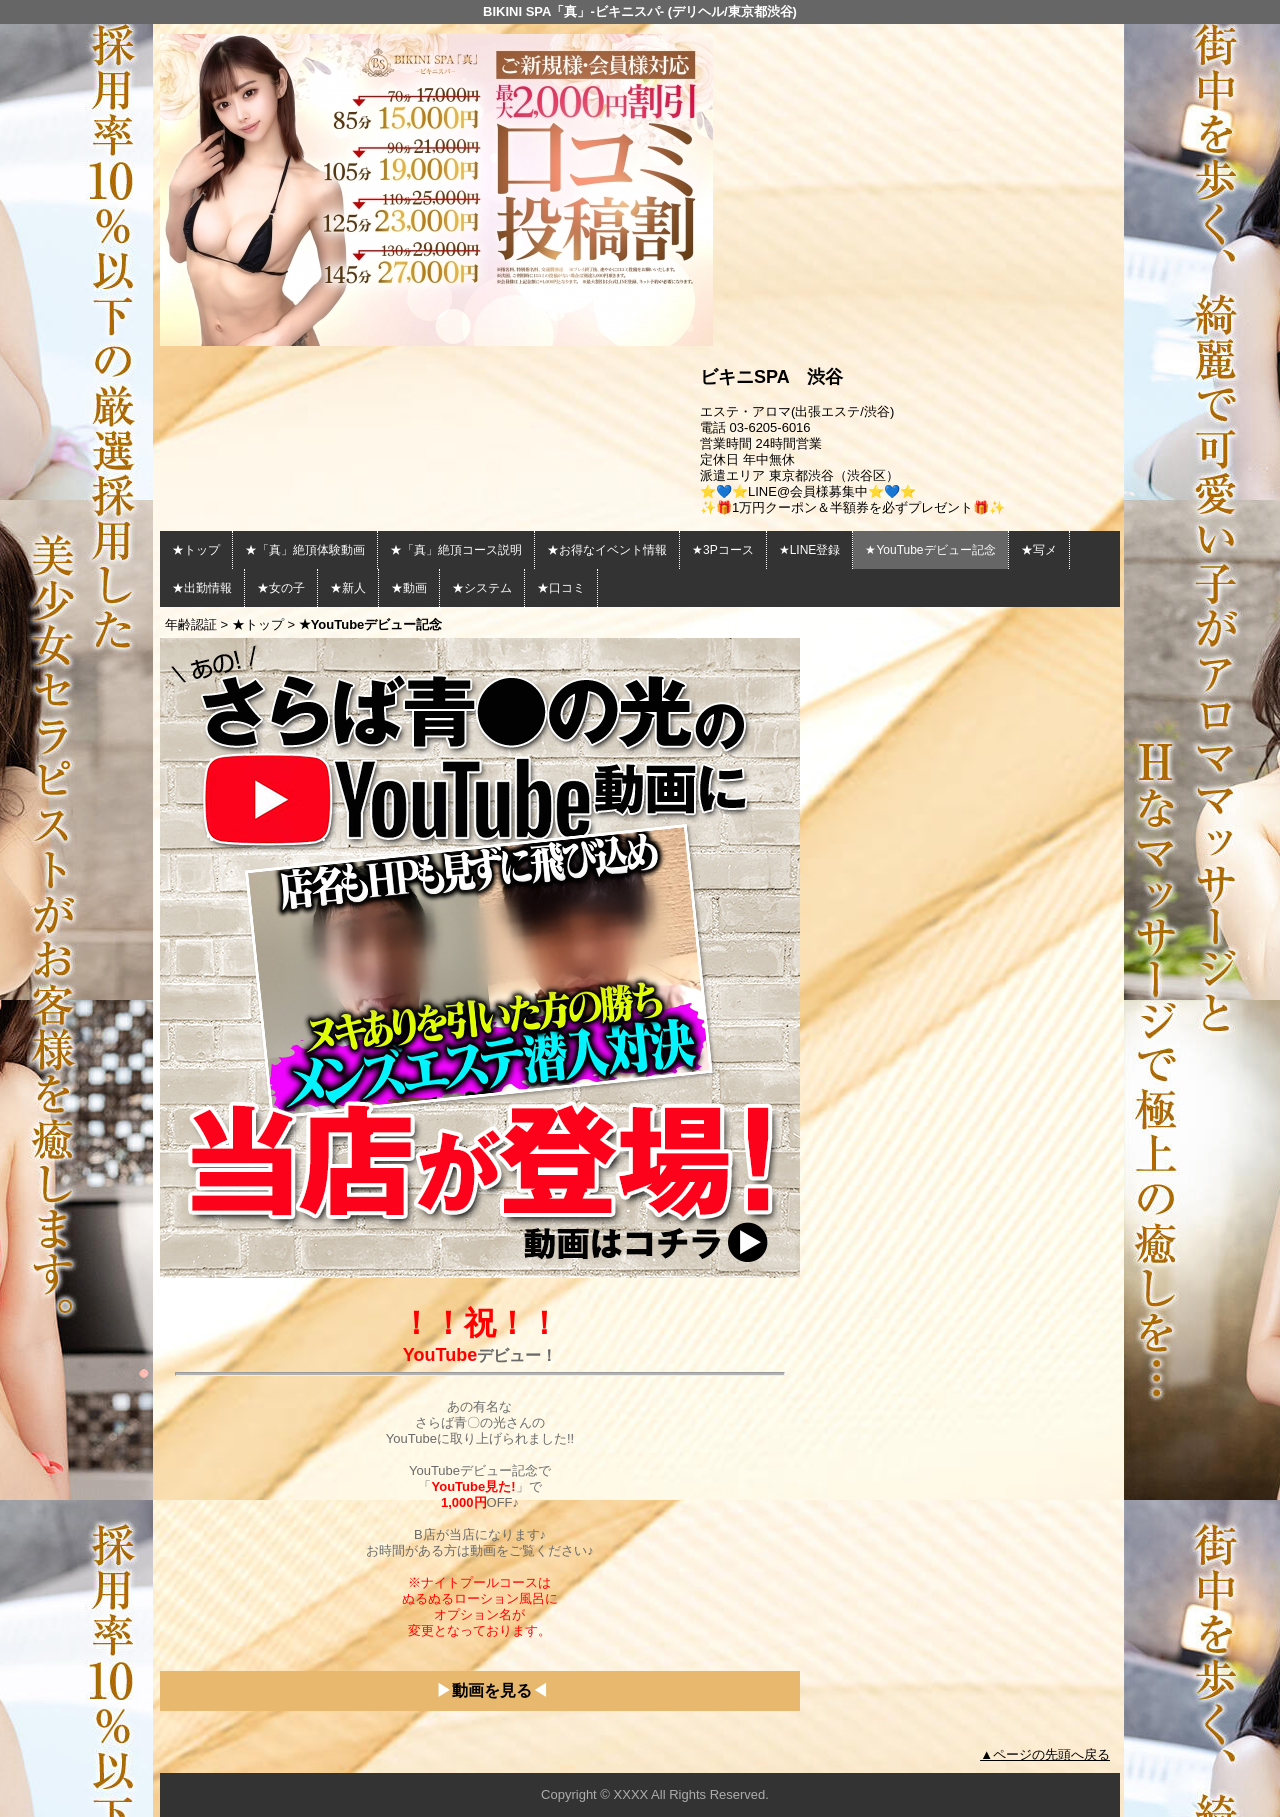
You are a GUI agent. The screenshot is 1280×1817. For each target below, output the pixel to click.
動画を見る (492, 1690)
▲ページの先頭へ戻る (1045, 1754)
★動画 (409, 588)
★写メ (1039, 550)
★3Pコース (723, 550)
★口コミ (561, 588)
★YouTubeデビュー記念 (930, 550)
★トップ (196, 550)
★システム (482, 588)
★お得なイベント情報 (607, 550)
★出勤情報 (202, 588)
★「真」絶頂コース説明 (456, 550)
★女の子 (281, 588)
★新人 (348, 588)
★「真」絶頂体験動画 (305, 550)
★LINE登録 (810, 550)
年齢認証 (191, 624)
